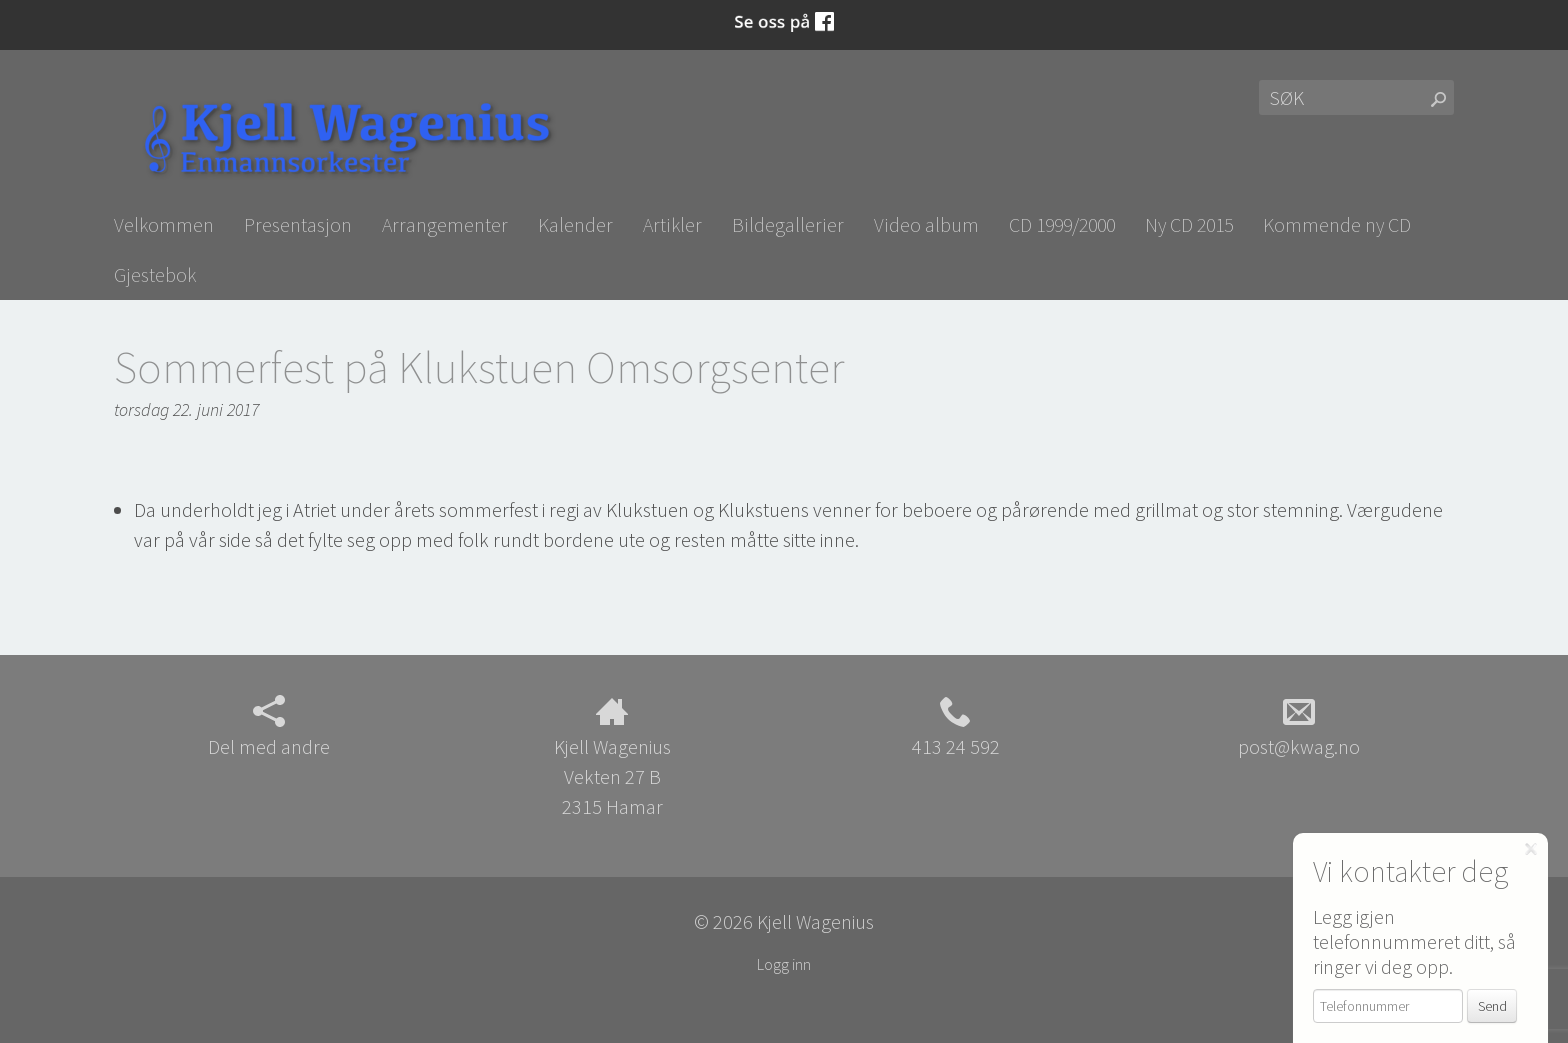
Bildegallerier (788, 224)
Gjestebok (155, 274)
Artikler (672, 224)
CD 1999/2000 (1062, 224)
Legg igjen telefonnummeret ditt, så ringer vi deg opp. (1414, 941)
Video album (926, 224)
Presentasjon (298, 224)
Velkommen (164, 224)
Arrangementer (445, 224)
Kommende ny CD (1337, 224)
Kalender (575, 224)
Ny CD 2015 (1189, 224)
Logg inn (784, 964)
